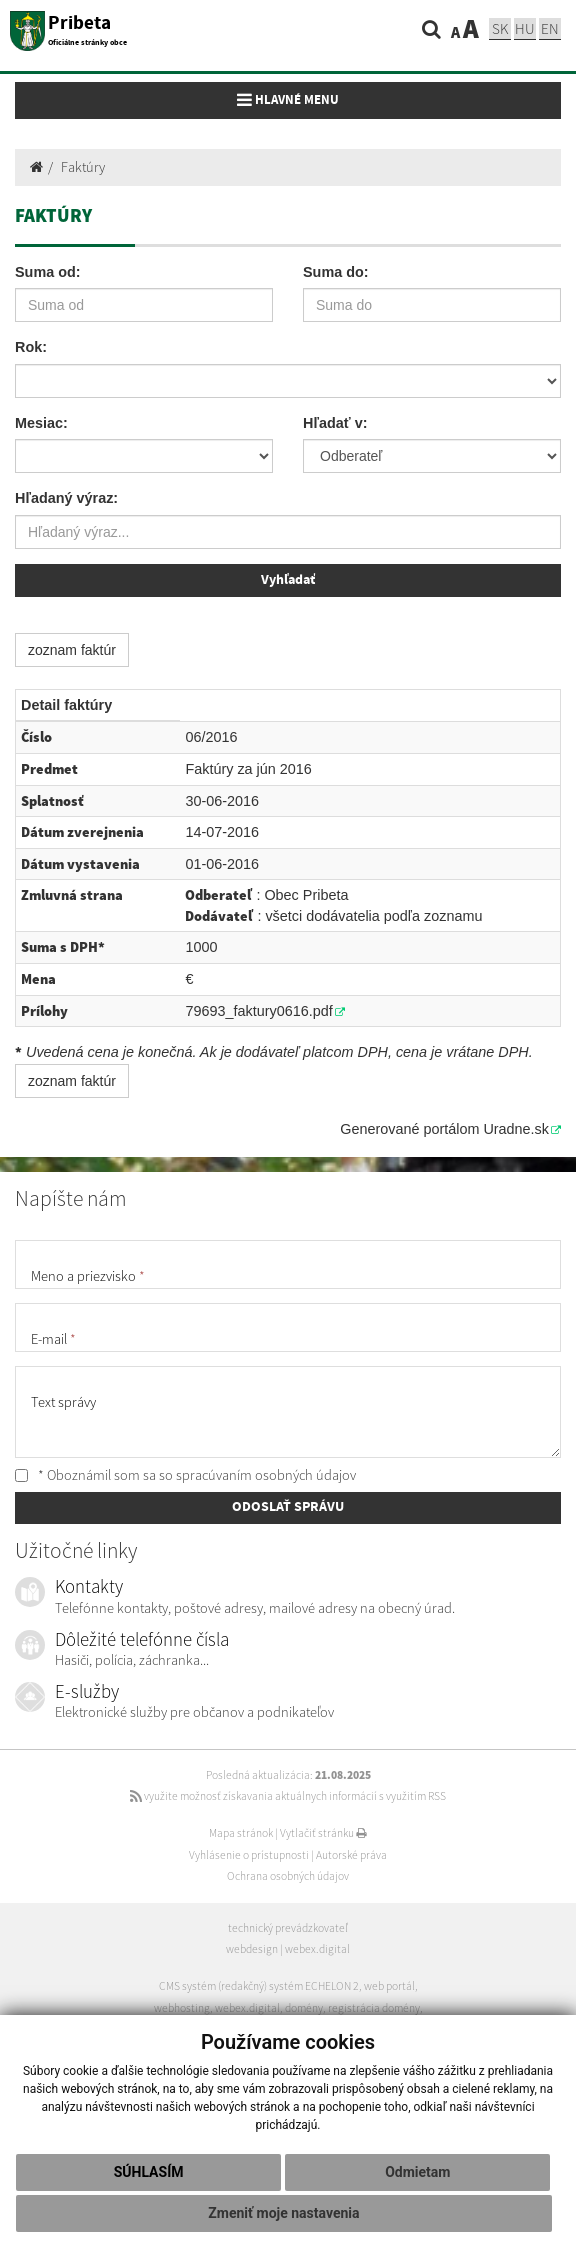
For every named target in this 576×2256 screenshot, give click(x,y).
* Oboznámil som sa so (185, 1475)
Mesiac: (41, 423)
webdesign (252, 1949)
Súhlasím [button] (149, 2172)
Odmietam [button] (417, 2172)
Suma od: (48, 272)
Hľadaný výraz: (66, 498)
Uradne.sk (516, 1129)
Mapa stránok (241, 1833)
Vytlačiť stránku (323, 1833)
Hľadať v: (335, 423)
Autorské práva (351, 1855)
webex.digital (317, 1949)
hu (525, 28)
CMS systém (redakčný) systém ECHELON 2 (259, 1986)
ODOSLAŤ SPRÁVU (288, 1507)
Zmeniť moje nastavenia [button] (283, 2213)
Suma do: (336, 272)
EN (550, 28)
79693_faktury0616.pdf (258, 1011)
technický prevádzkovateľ (288, 1928)
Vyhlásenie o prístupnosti (249, 1855)
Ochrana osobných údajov (288, 1876)
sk (500, 28)
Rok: (31, 347)
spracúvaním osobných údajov (266, 1475)
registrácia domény (374, 2008)
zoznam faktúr (72, 650)
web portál (389, 1986)
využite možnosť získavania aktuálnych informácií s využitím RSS (288, 1796)
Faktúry (83, 167)
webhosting (182, 2008)
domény (304, 2008)
